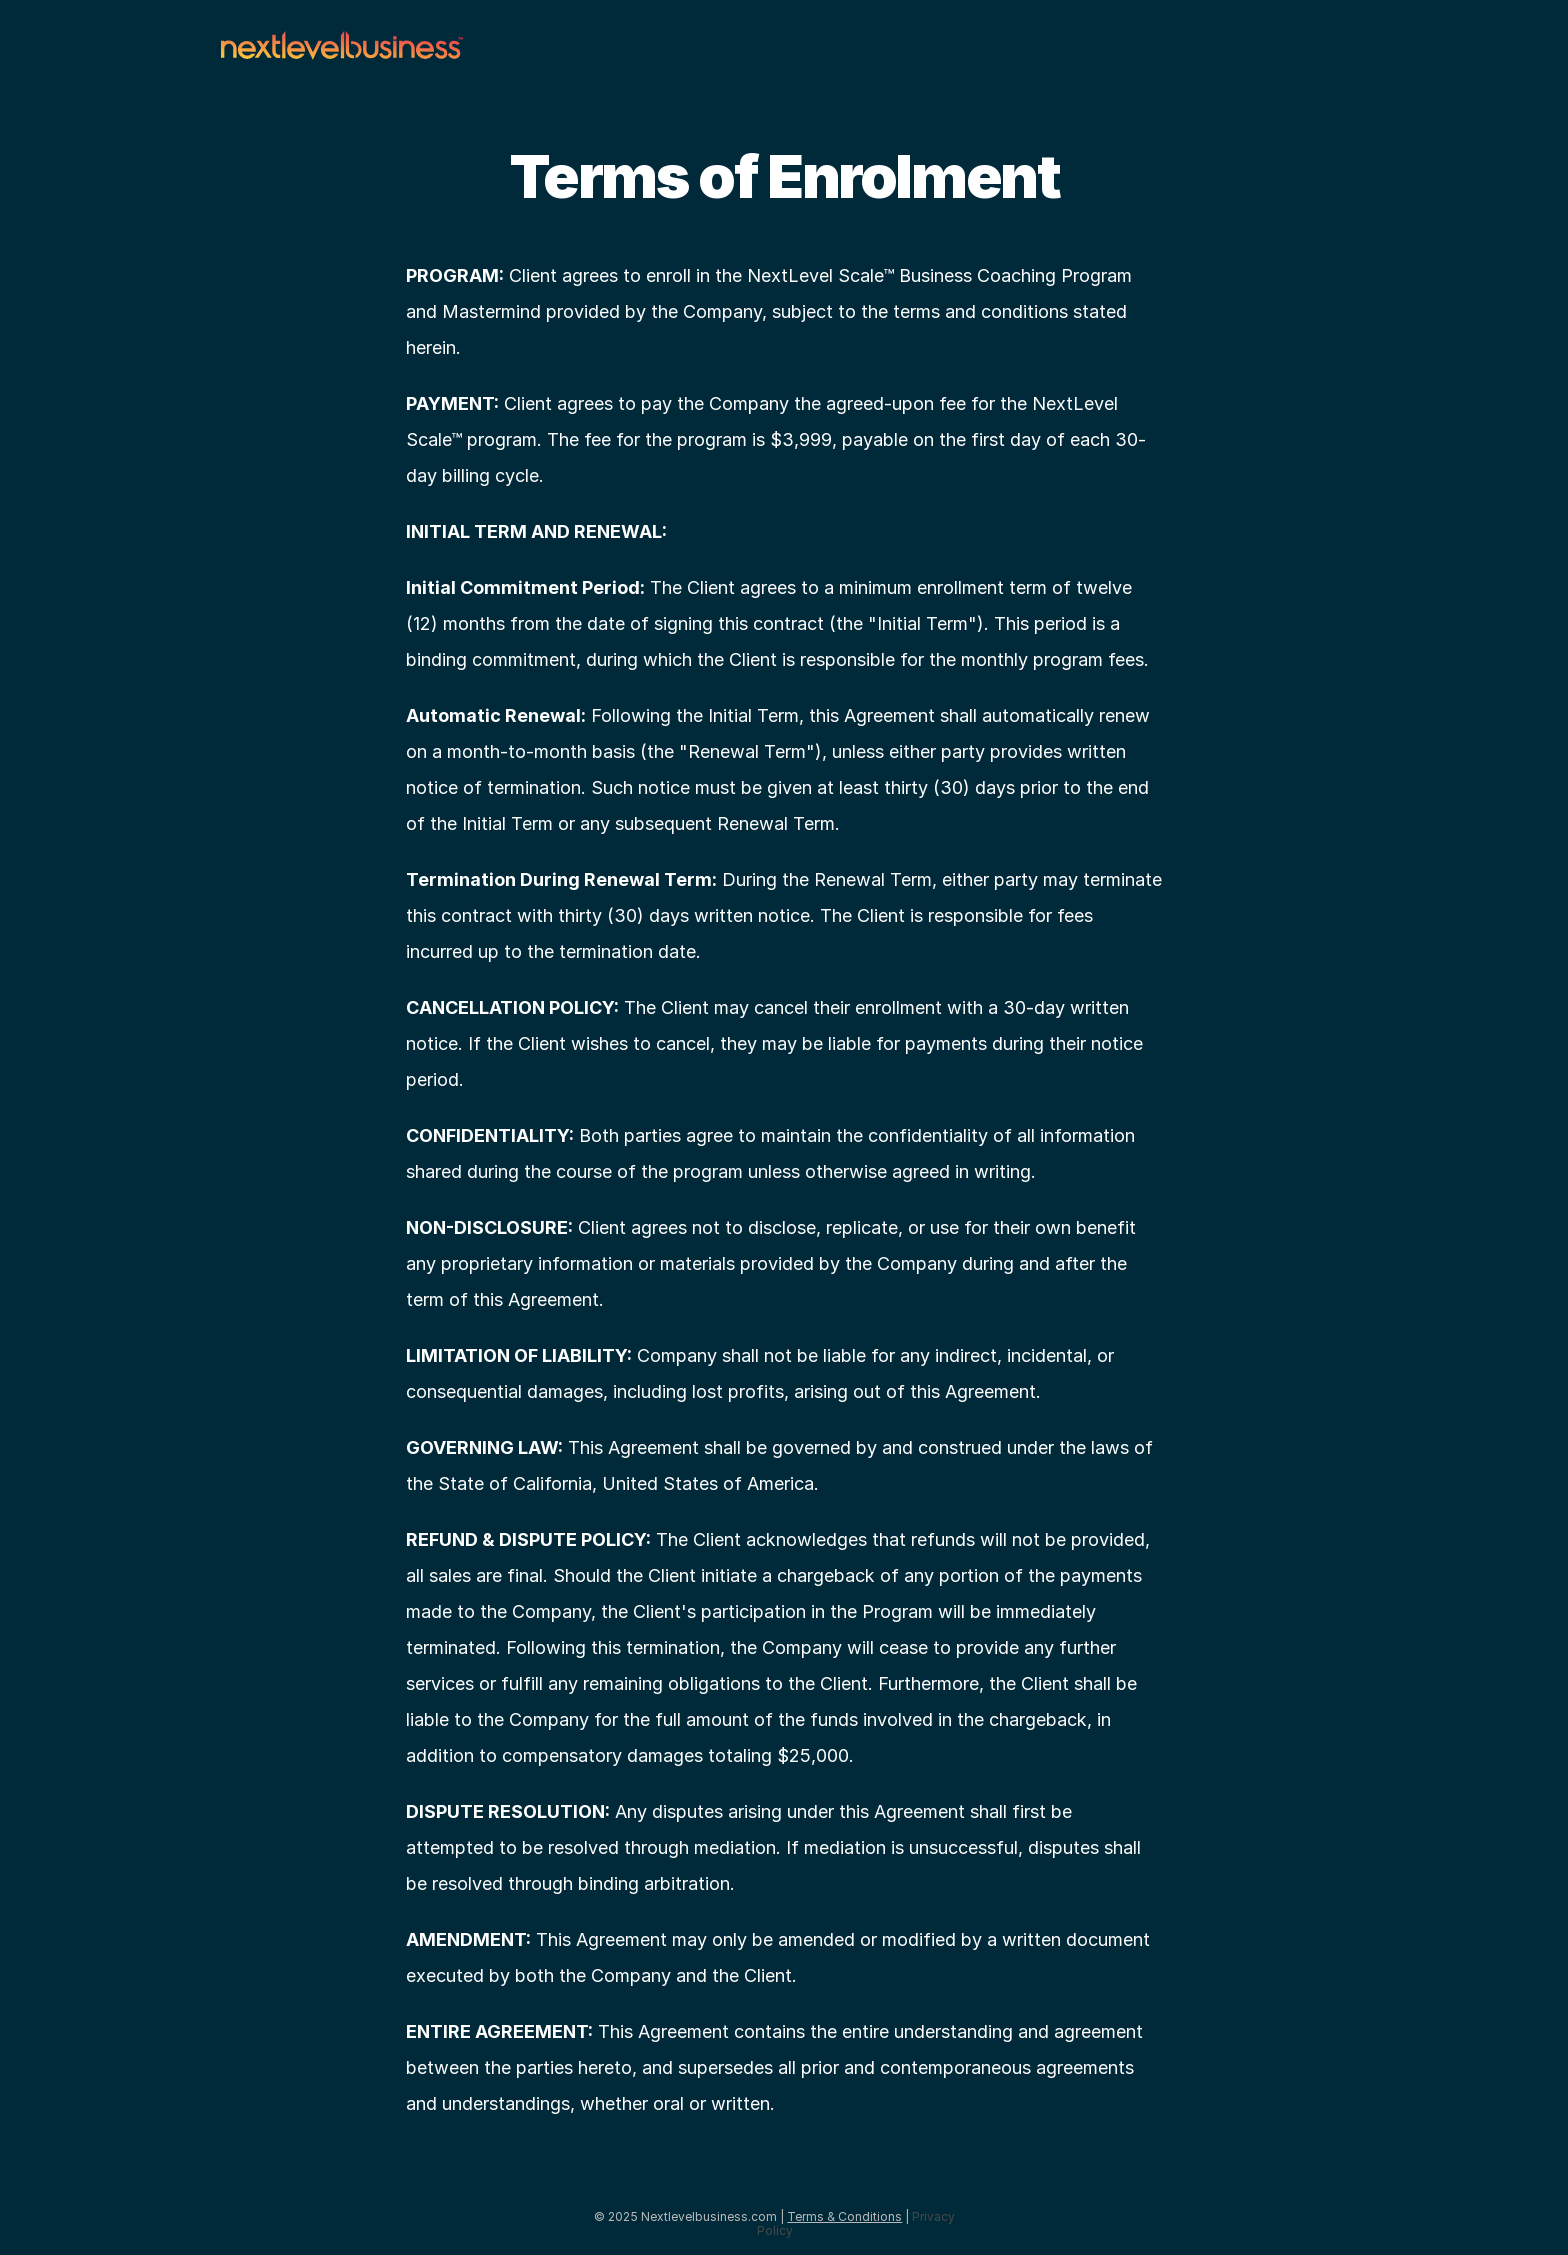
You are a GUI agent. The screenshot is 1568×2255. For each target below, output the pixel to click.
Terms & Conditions (844, 2216)
